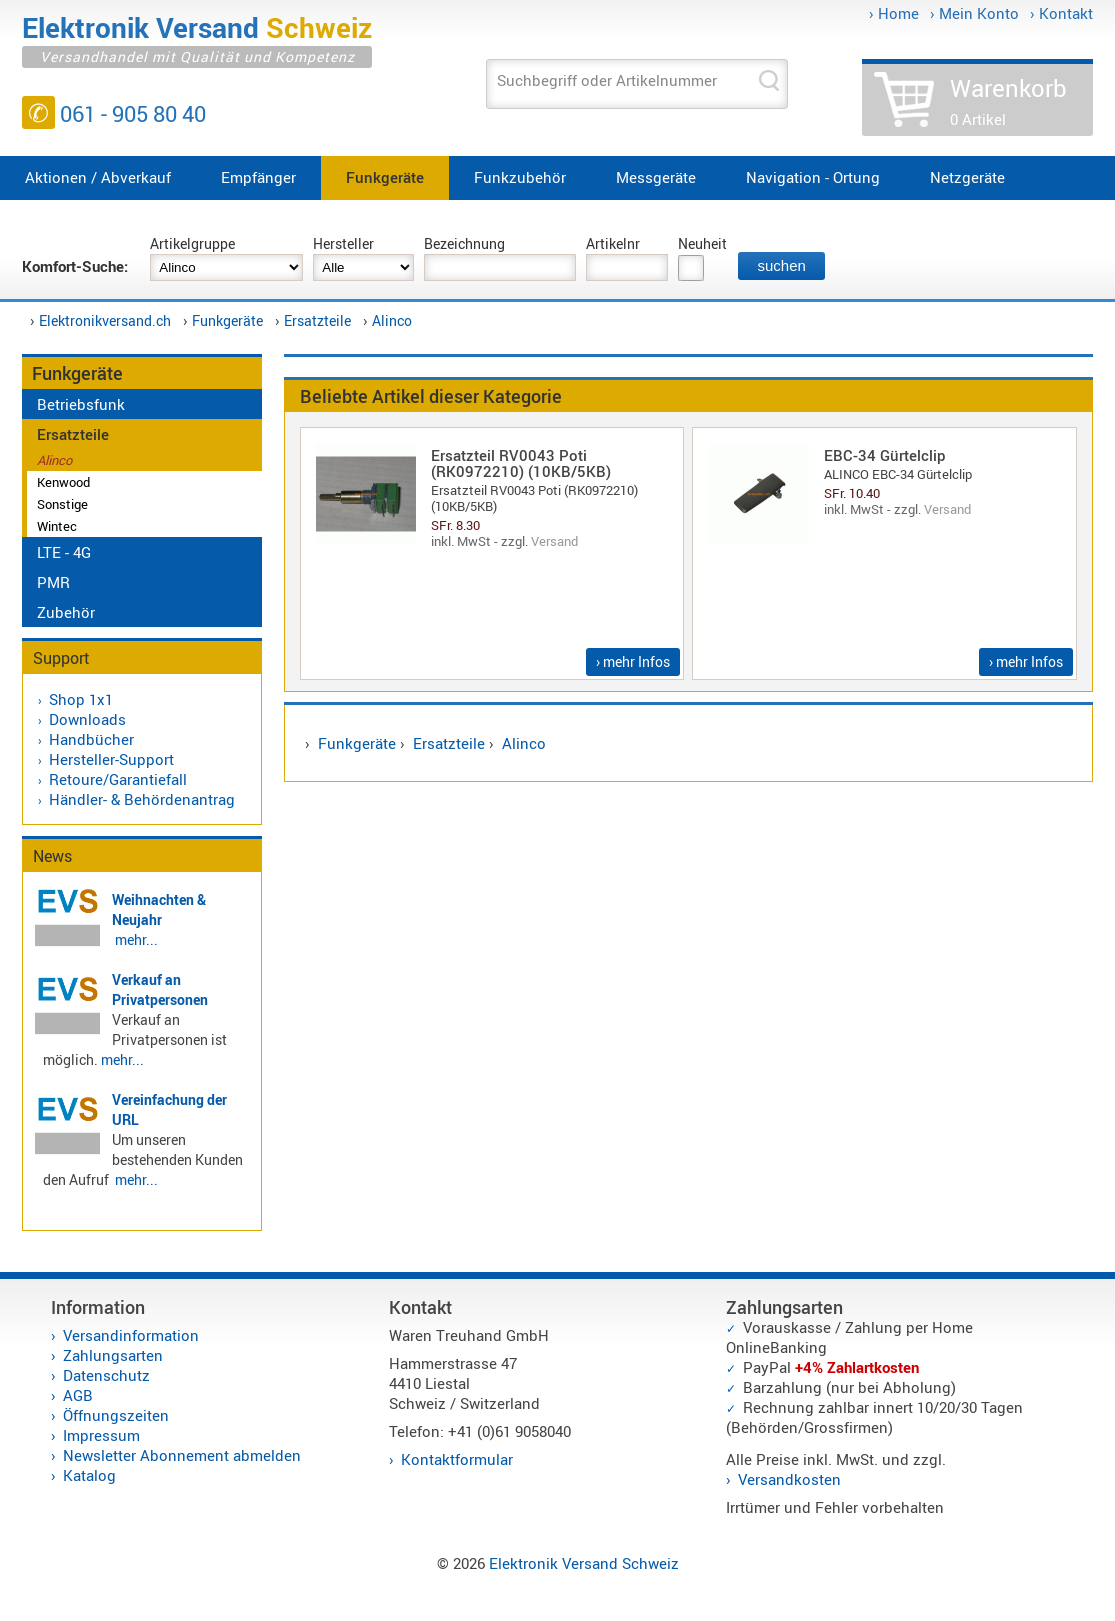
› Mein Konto (974, 13)
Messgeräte (656, 177)
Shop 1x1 (81, 699)
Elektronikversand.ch (105, 320)
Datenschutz (106, 1375)
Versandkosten (789, 1479)
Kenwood (63, 482)
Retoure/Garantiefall (118, 779)
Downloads (87, 719)
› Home (894, 13)
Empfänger (258, 177)
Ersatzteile (317, 320)
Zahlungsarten (113, 1355)
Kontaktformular (457, 1459)
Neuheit (702, 243)
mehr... (136, 939)
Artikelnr (613, 243)
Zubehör (66, 612)
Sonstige (62, 504)
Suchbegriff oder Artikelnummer (607, 80)
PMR (53, 582)
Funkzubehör (520, 177)
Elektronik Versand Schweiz (584, 1563)
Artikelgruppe (192, 243)
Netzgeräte (967, 177)
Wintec (57, 526)
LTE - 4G (64, 552)
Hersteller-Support (111, 759)
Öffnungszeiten (116, 1415)
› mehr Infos (633, 661)
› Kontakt (1061, 13)
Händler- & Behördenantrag (142, 799)
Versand (554, 541)
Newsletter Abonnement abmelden (182, 1455)
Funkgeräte (385, 177)
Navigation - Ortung (813, 177)
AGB (78, 1395)
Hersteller (343, 243)
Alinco (392, 320)
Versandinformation (131, 1335)
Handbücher (91, 739)
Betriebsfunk (81, 404)
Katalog (89, 1475)
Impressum (101, 1435)
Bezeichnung (464, 243)
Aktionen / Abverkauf (98, 177)
